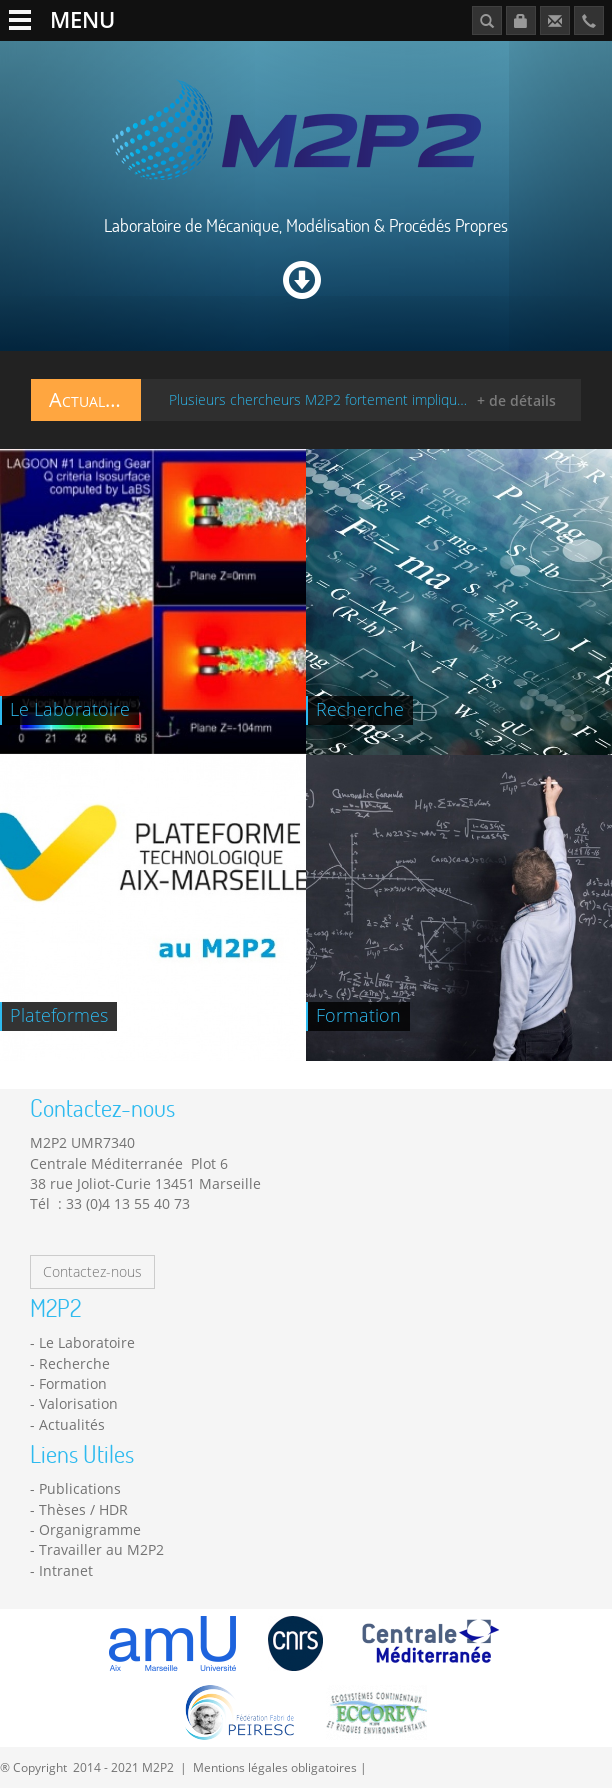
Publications (80, 1488)
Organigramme (90, 1529)
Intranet (66, 1570)
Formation (73, 1383)
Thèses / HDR (83, 1509)
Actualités (72, 1424)
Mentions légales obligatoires (275, 1767)
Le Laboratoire (87, 1342)
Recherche (74, 1363)
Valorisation (78, 1403)
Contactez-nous (92, 1271)
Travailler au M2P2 (101, 1549)
